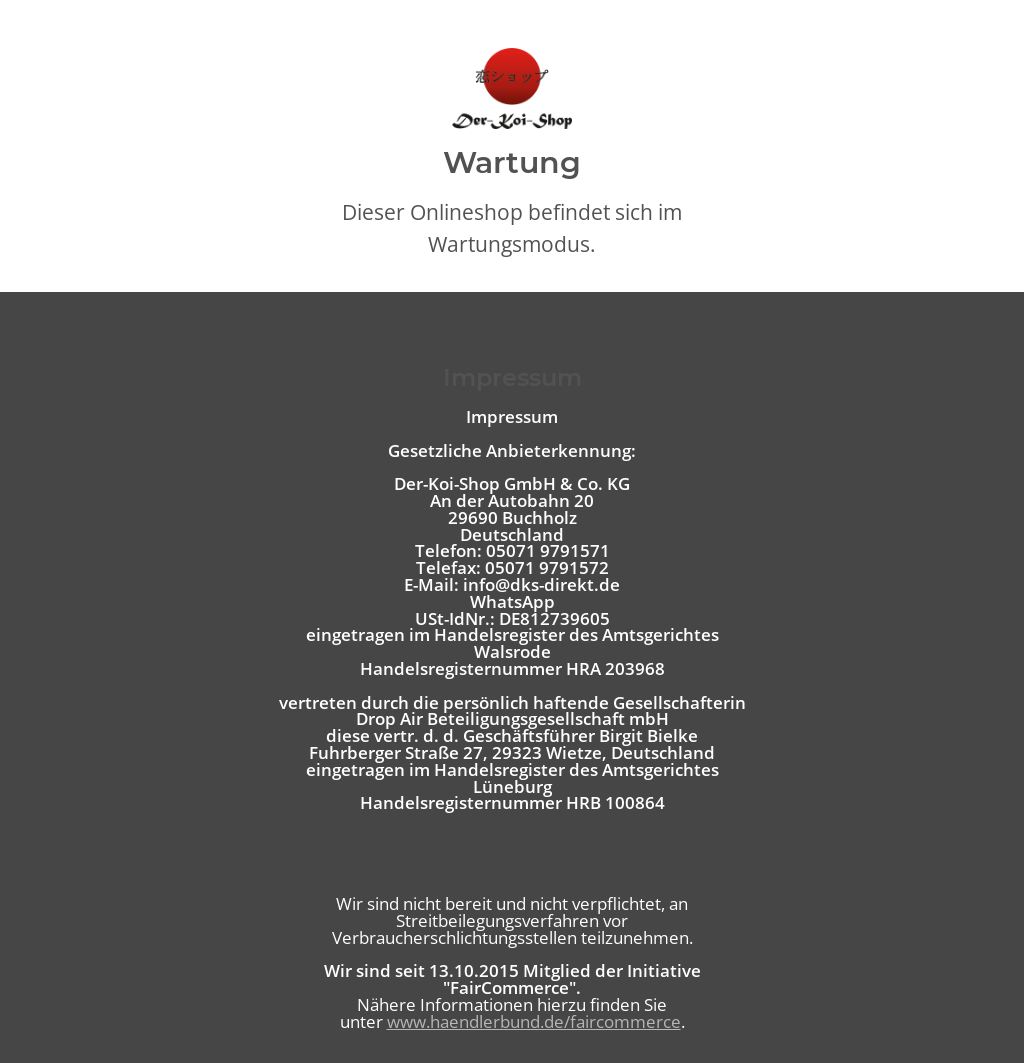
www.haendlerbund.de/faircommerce (534, 1021)
